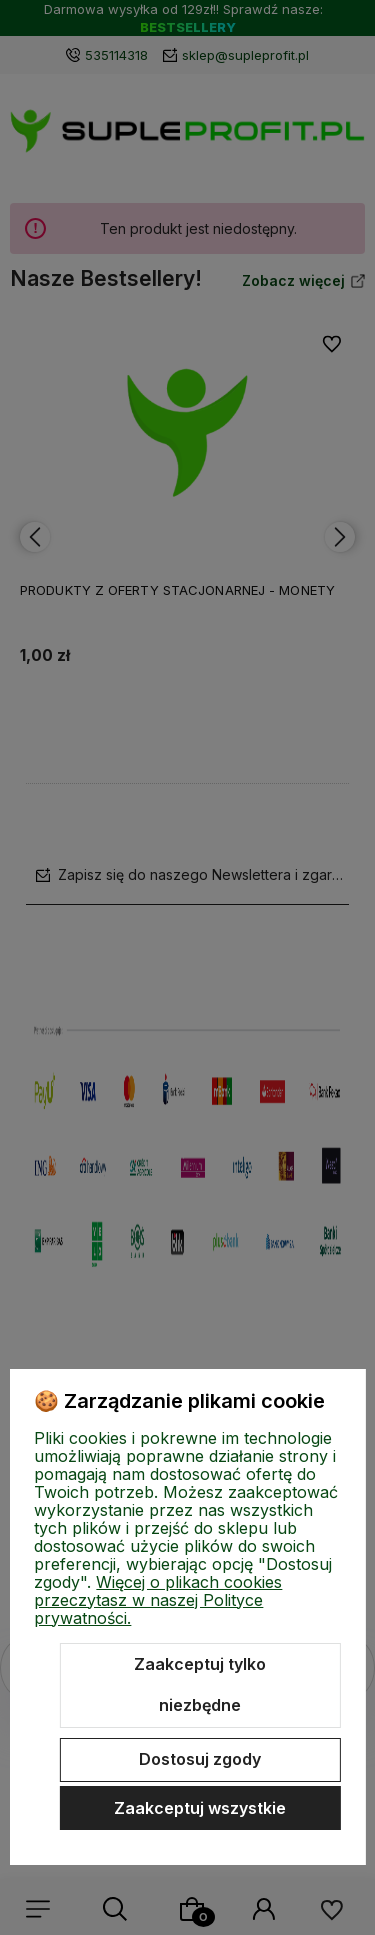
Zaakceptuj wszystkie (200, 1808)
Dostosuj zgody (200, 1759)
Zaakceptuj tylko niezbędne (200, 1685)
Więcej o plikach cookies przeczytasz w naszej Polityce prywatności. (158, 1600)
